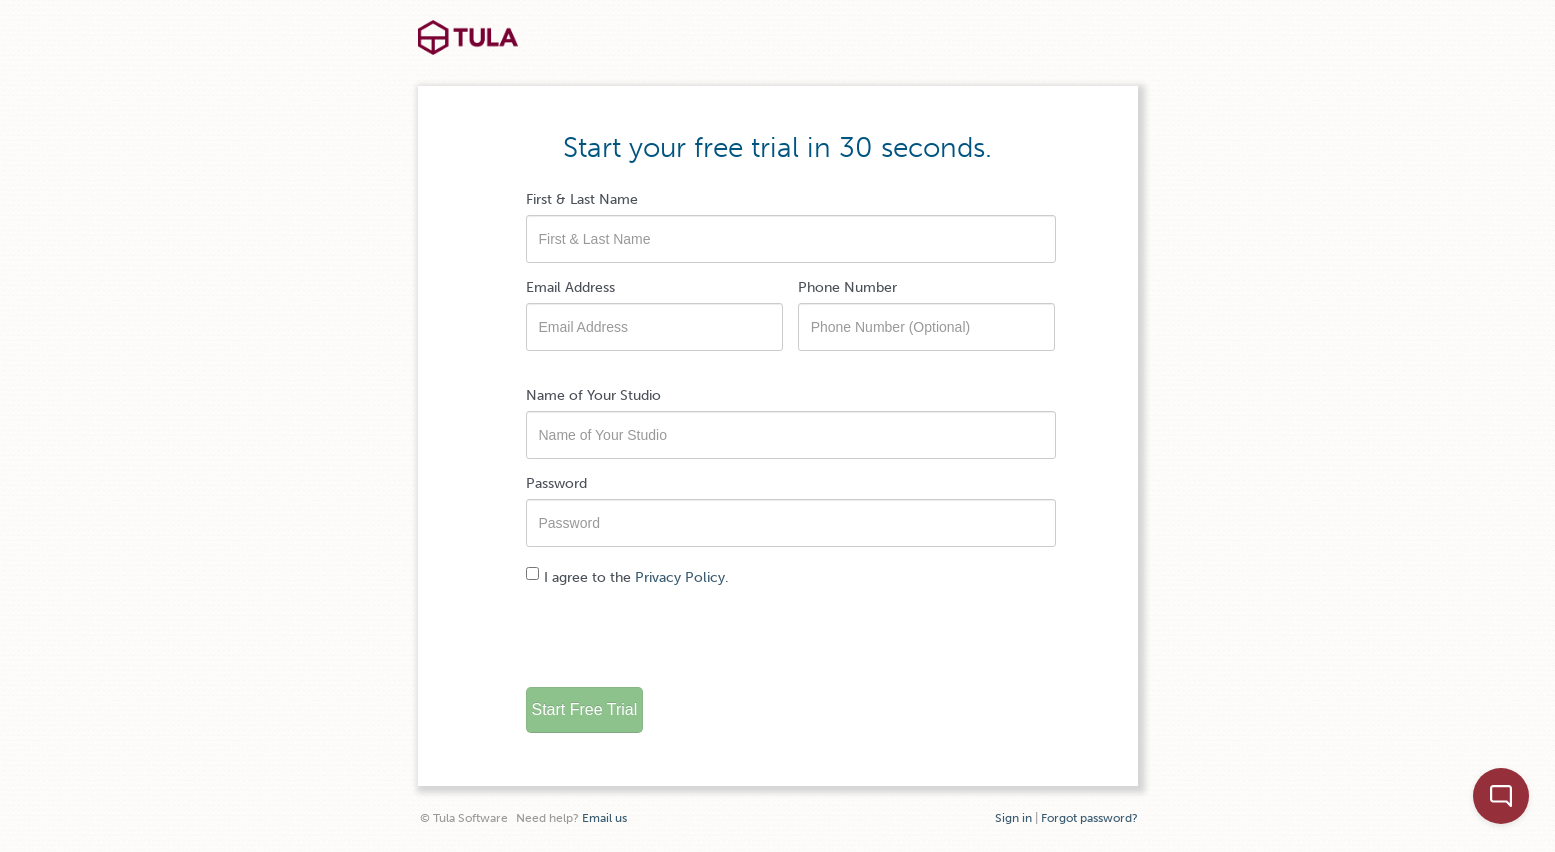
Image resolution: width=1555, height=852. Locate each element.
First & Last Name (582, 199)
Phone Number (847, 287)
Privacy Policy (680, 577)
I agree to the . (627, 576)
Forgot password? (1089, 818)
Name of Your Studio (593, 395)
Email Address (570, 287)
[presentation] (678, 633)
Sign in (1013, 818)
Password (556, 483)
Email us (604, 818)
